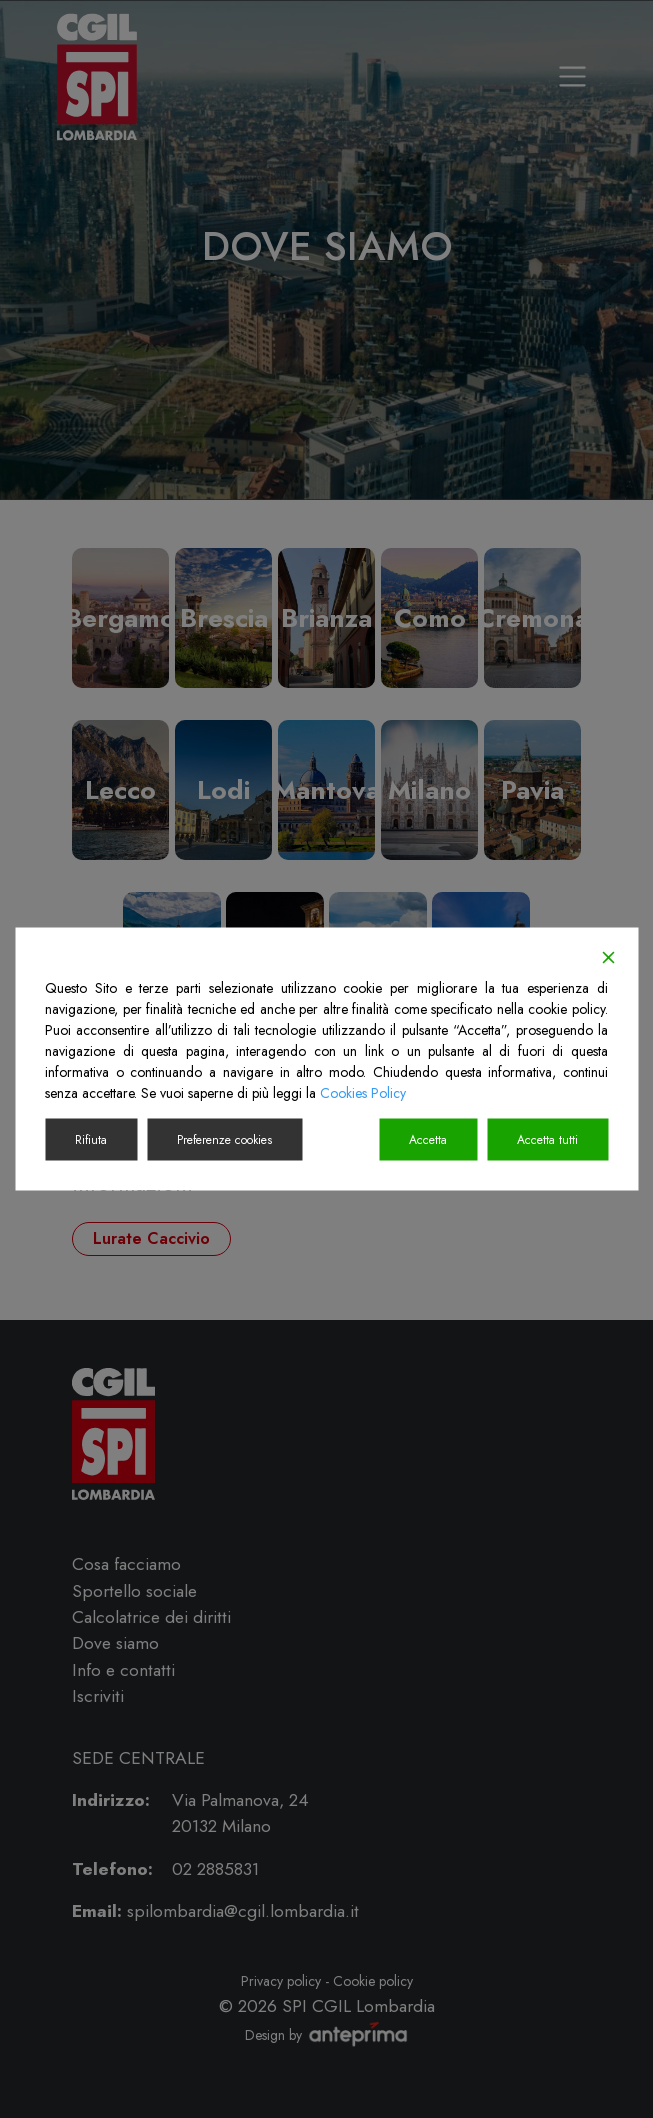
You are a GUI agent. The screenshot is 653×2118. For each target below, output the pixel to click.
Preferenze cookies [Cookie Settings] (224, 1140)
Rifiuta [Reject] (91, 1140)
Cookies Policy (363, 1093)
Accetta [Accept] (428, 1140)
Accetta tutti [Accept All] (547, 1140)
